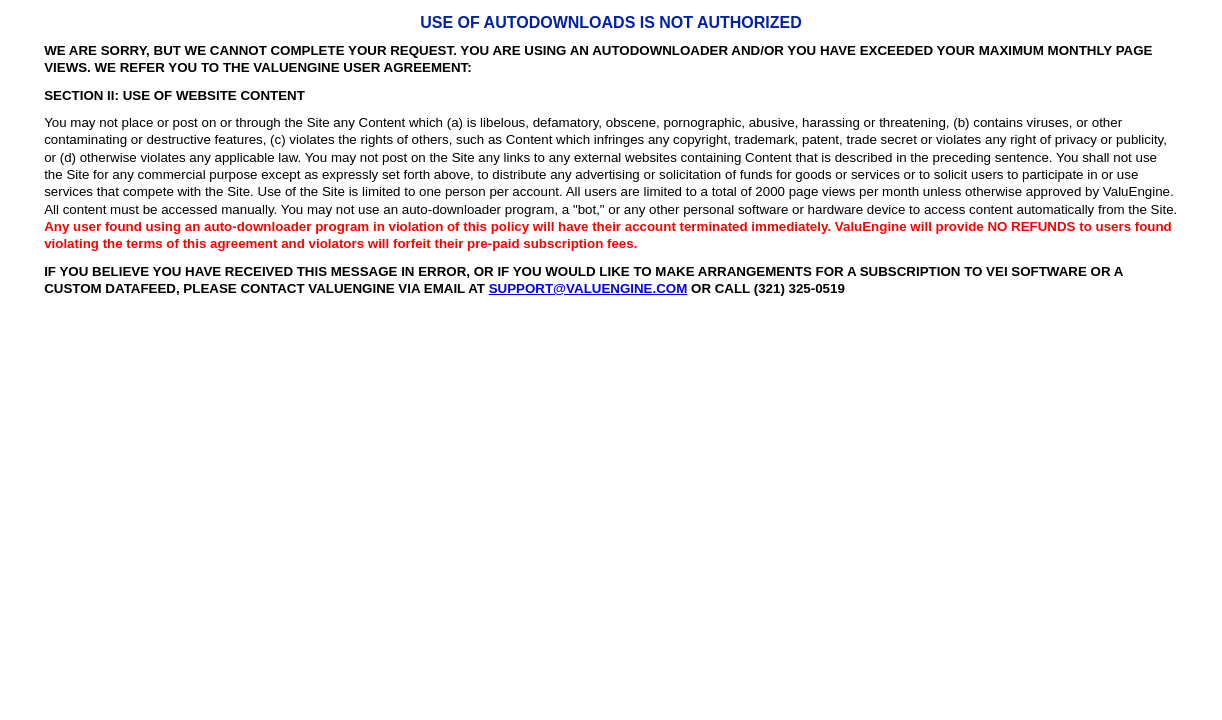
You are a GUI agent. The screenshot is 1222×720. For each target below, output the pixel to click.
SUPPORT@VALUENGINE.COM (588, 288)
